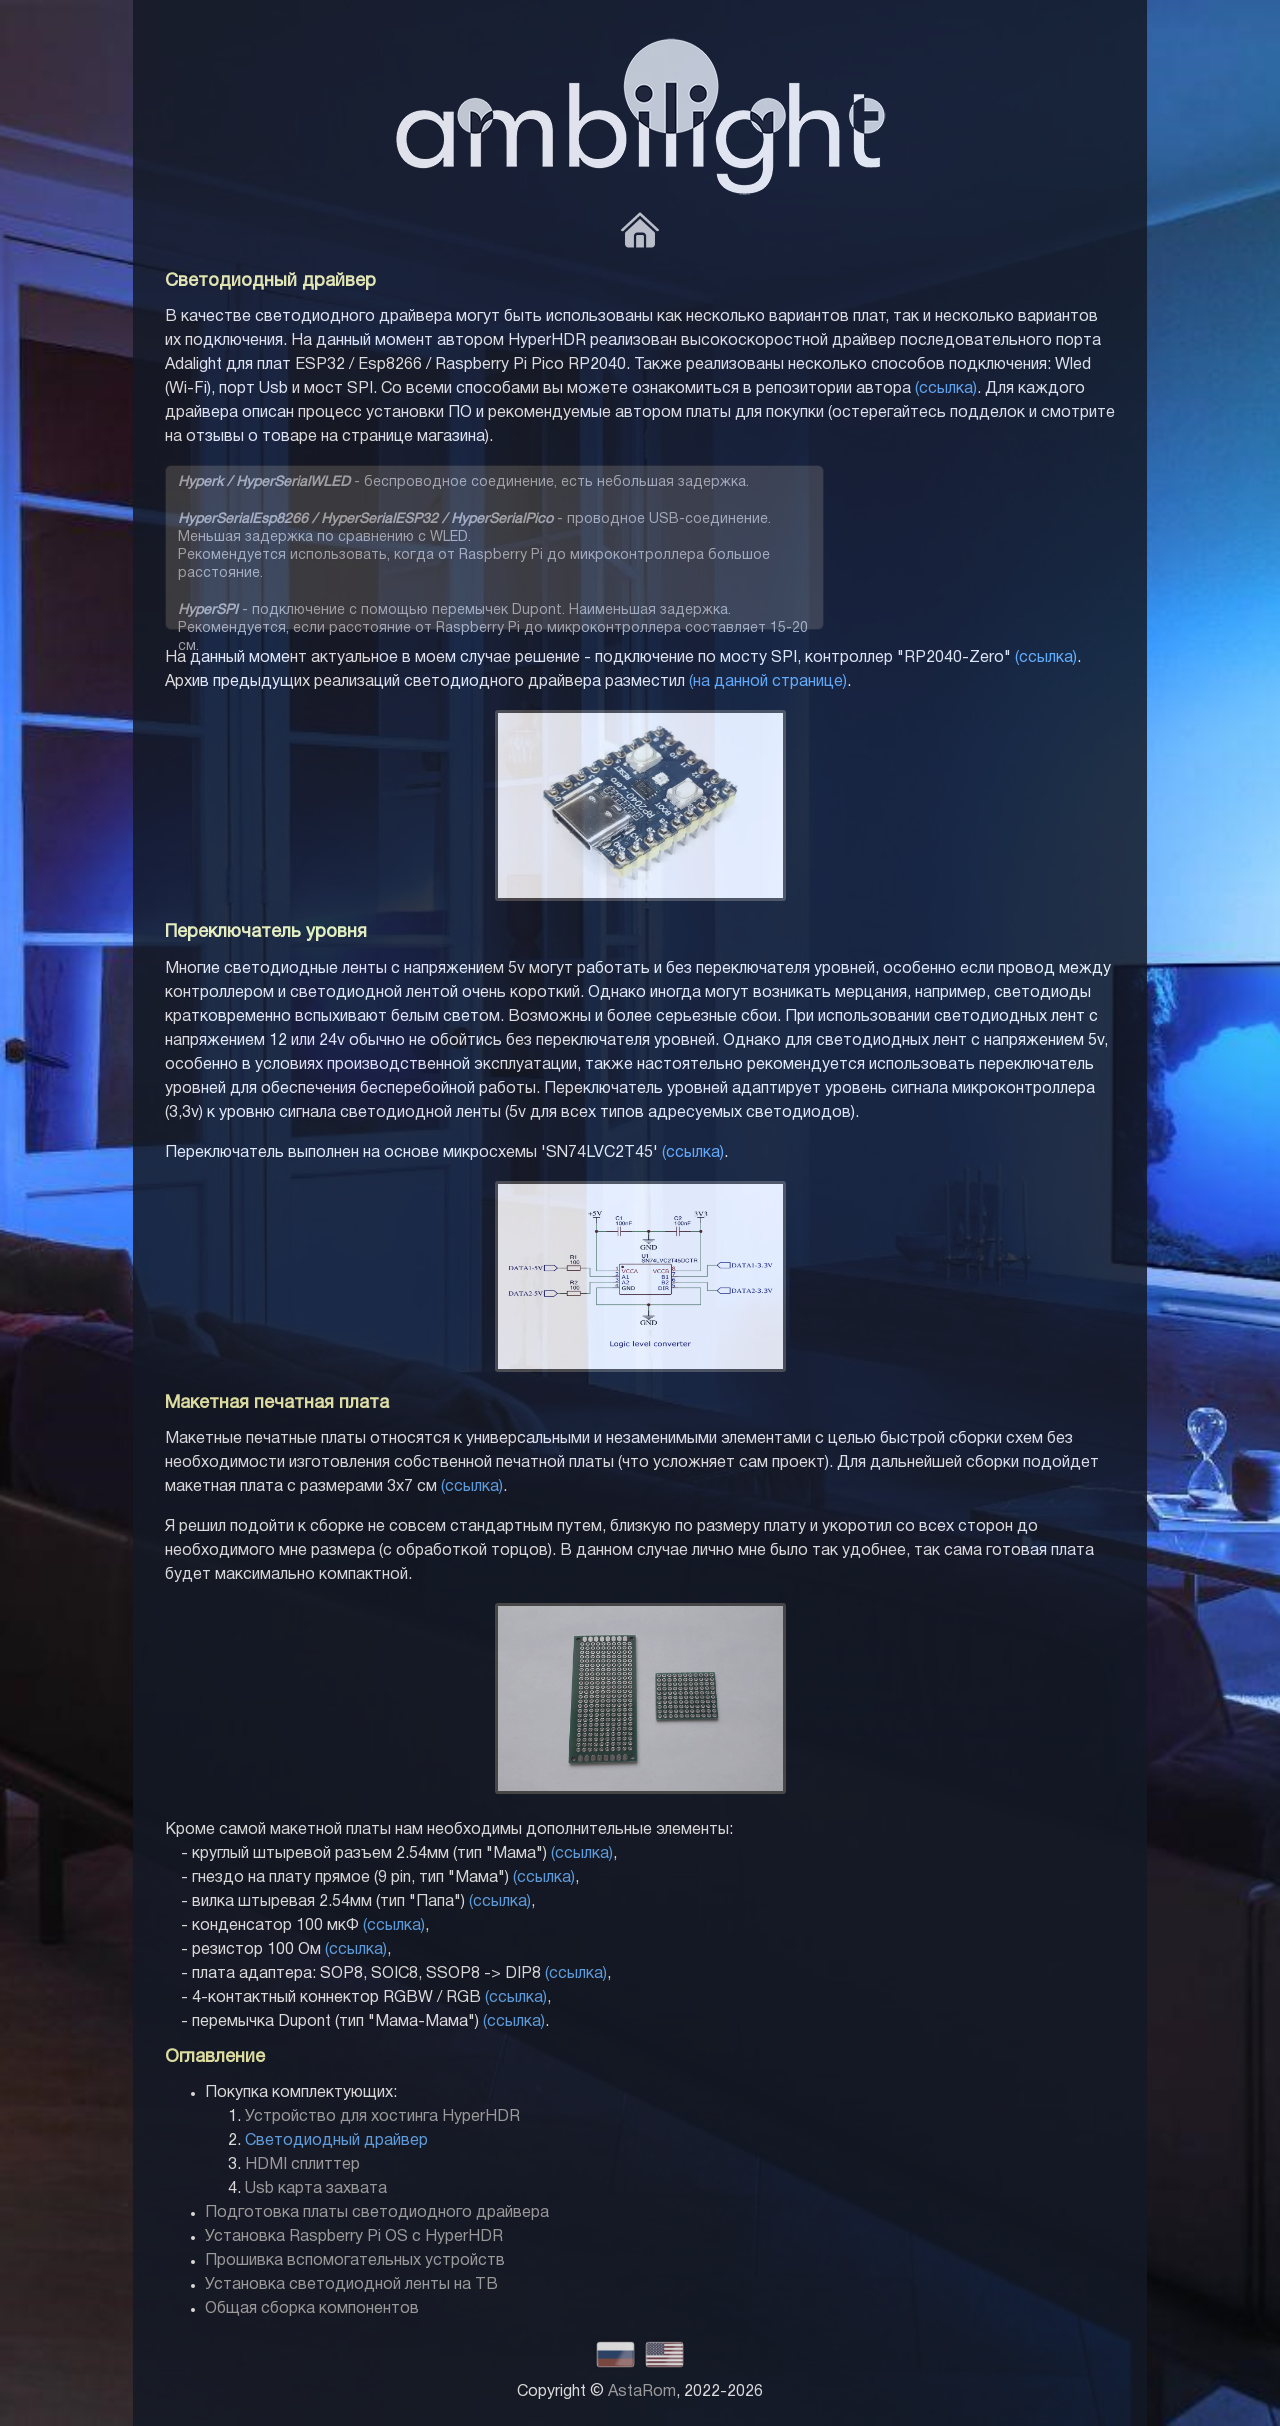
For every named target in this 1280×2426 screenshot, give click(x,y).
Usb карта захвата (316, 2189)
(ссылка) (946, 389)
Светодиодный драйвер (336, 2141)
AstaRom (642, 2392)
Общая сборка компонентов (312, 2309)
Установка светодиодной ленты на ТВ (351, 2285)
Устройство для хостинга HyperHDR (382, 2117)
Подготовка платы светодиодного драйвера (377, 2213)
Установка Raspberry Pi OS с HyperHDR (354, 2237)
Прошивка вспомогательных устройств (355, 2261)
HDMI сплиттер (302, 2165)
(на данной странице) (768, 682)
